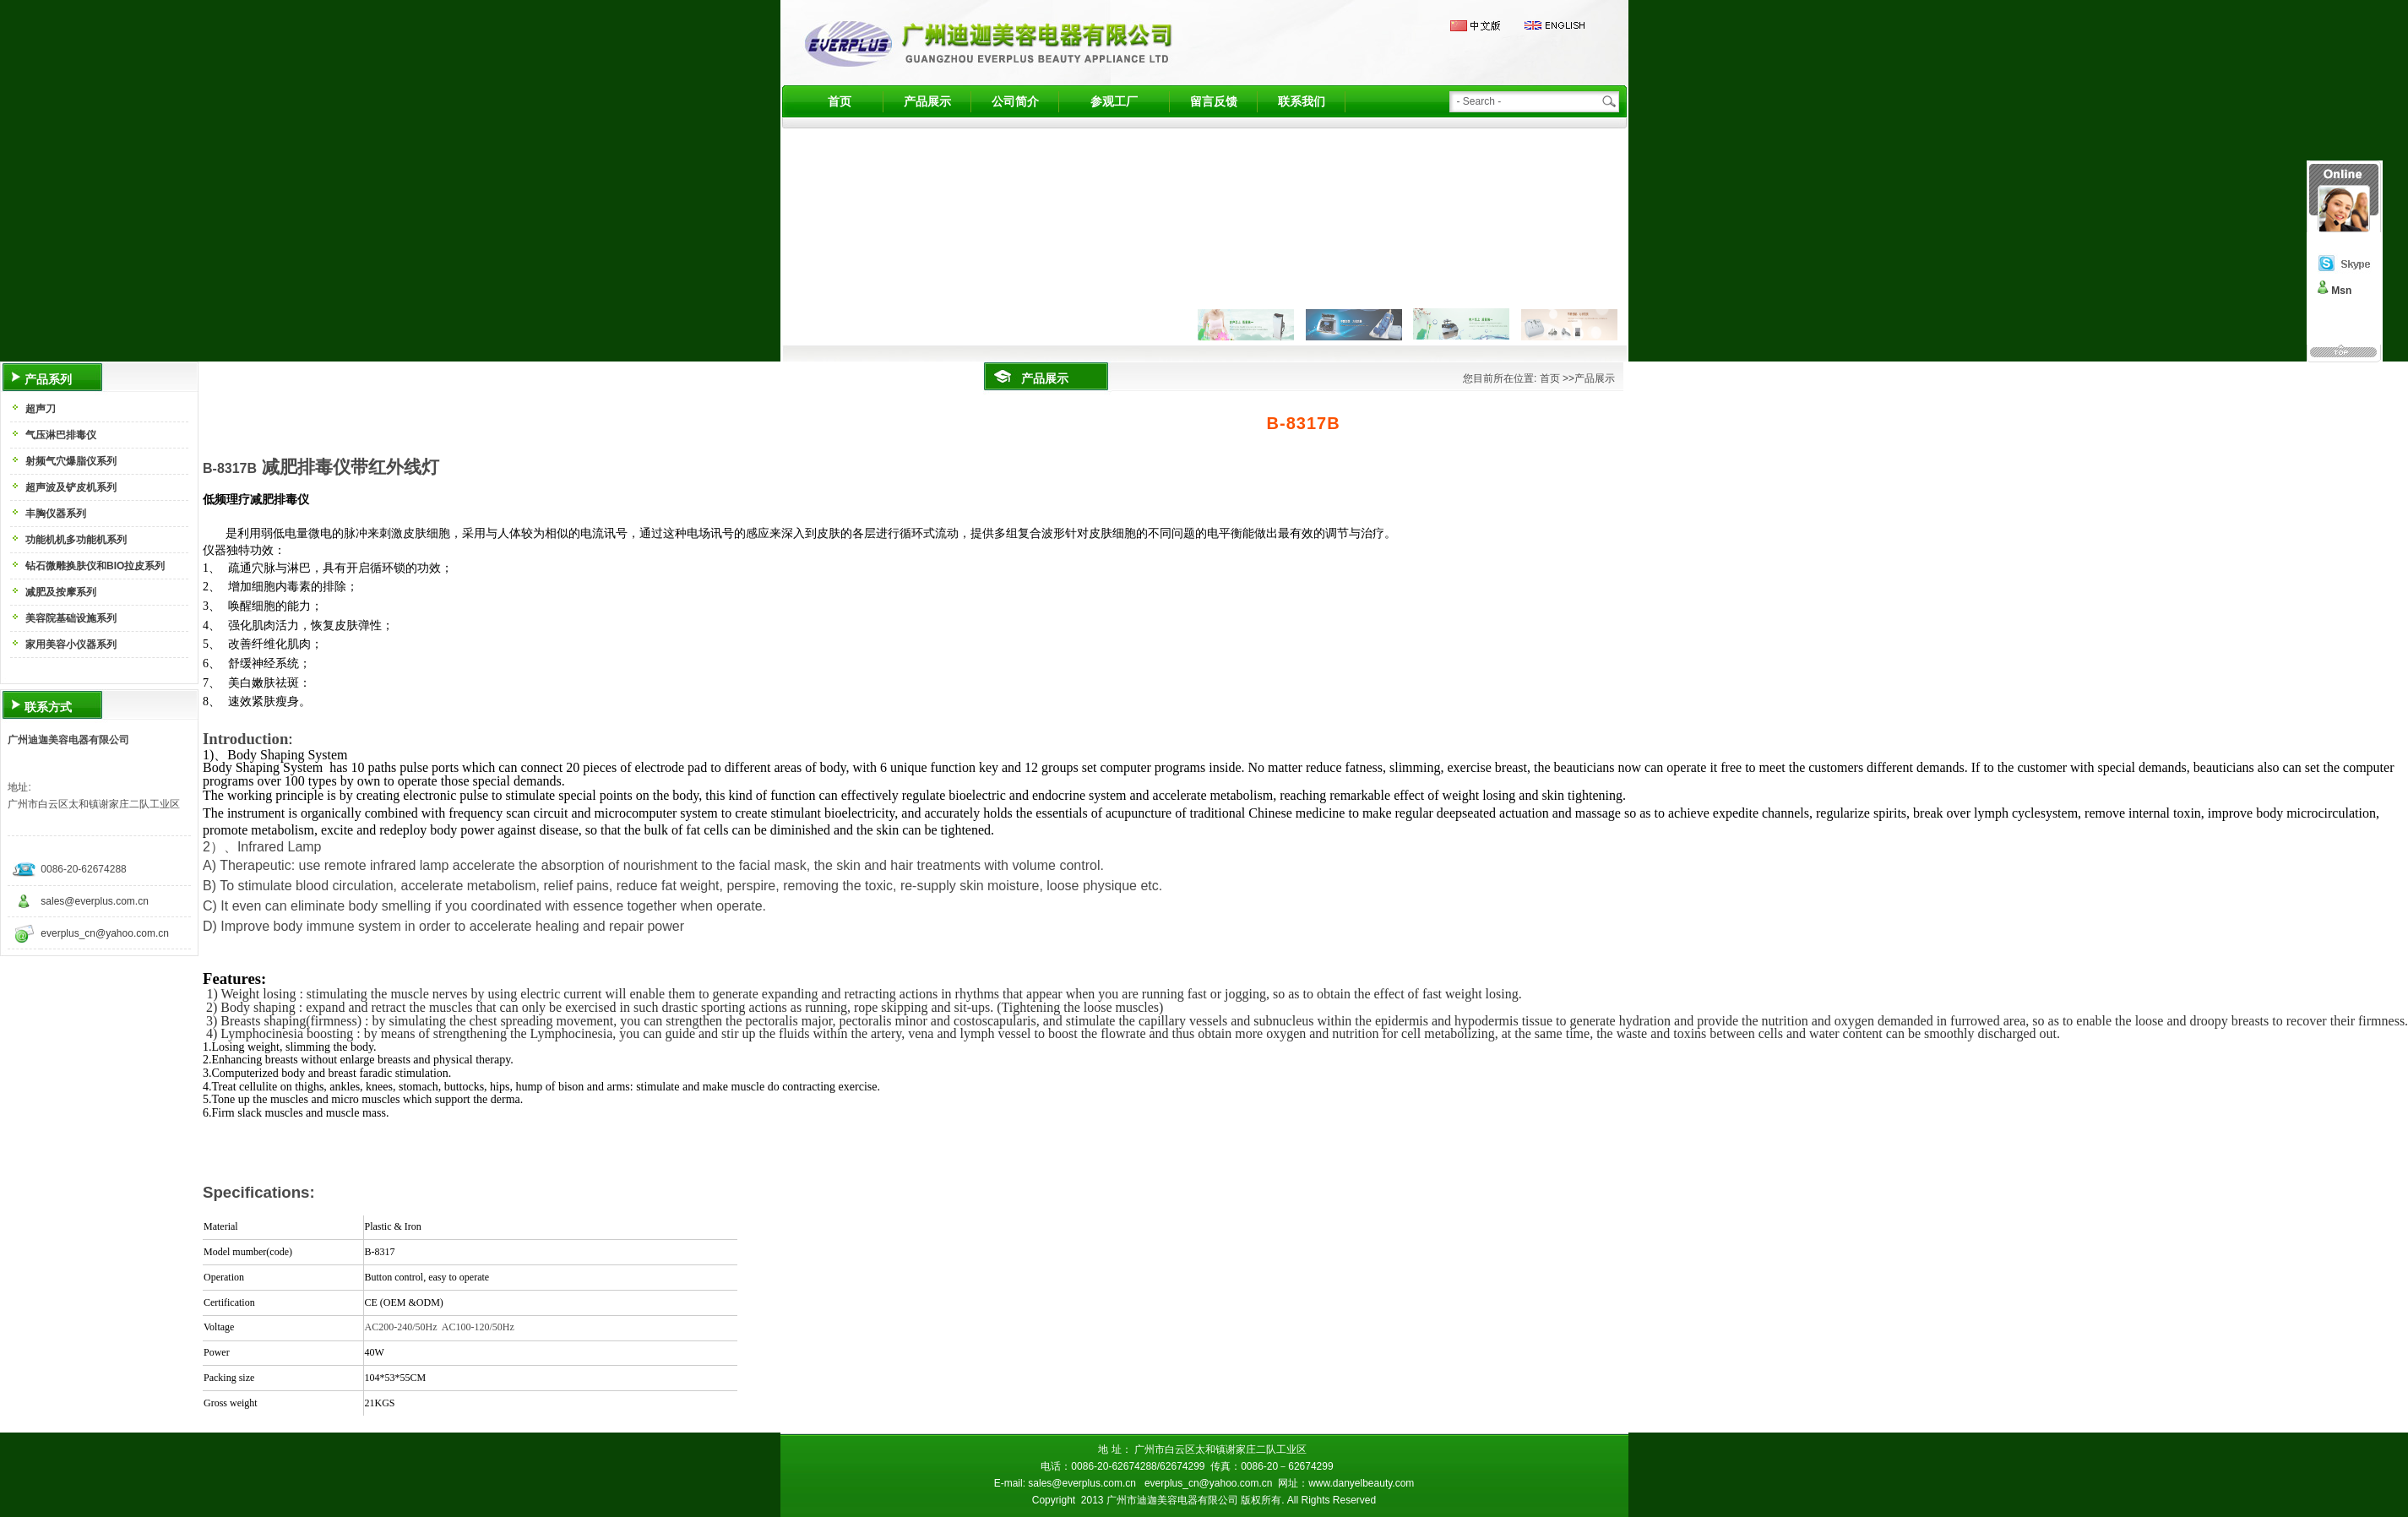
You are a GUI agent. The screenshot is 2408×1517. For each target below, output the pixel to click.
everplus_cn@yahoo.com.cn (105, 933)
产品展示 (927, 101)
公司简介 (1015, 101)
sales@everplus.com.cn (95, 901)
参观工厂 (1114, 101)
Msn (2341, 290)
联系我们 (1301, 101)
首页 (839, 101)
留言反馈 (1213, 101)
